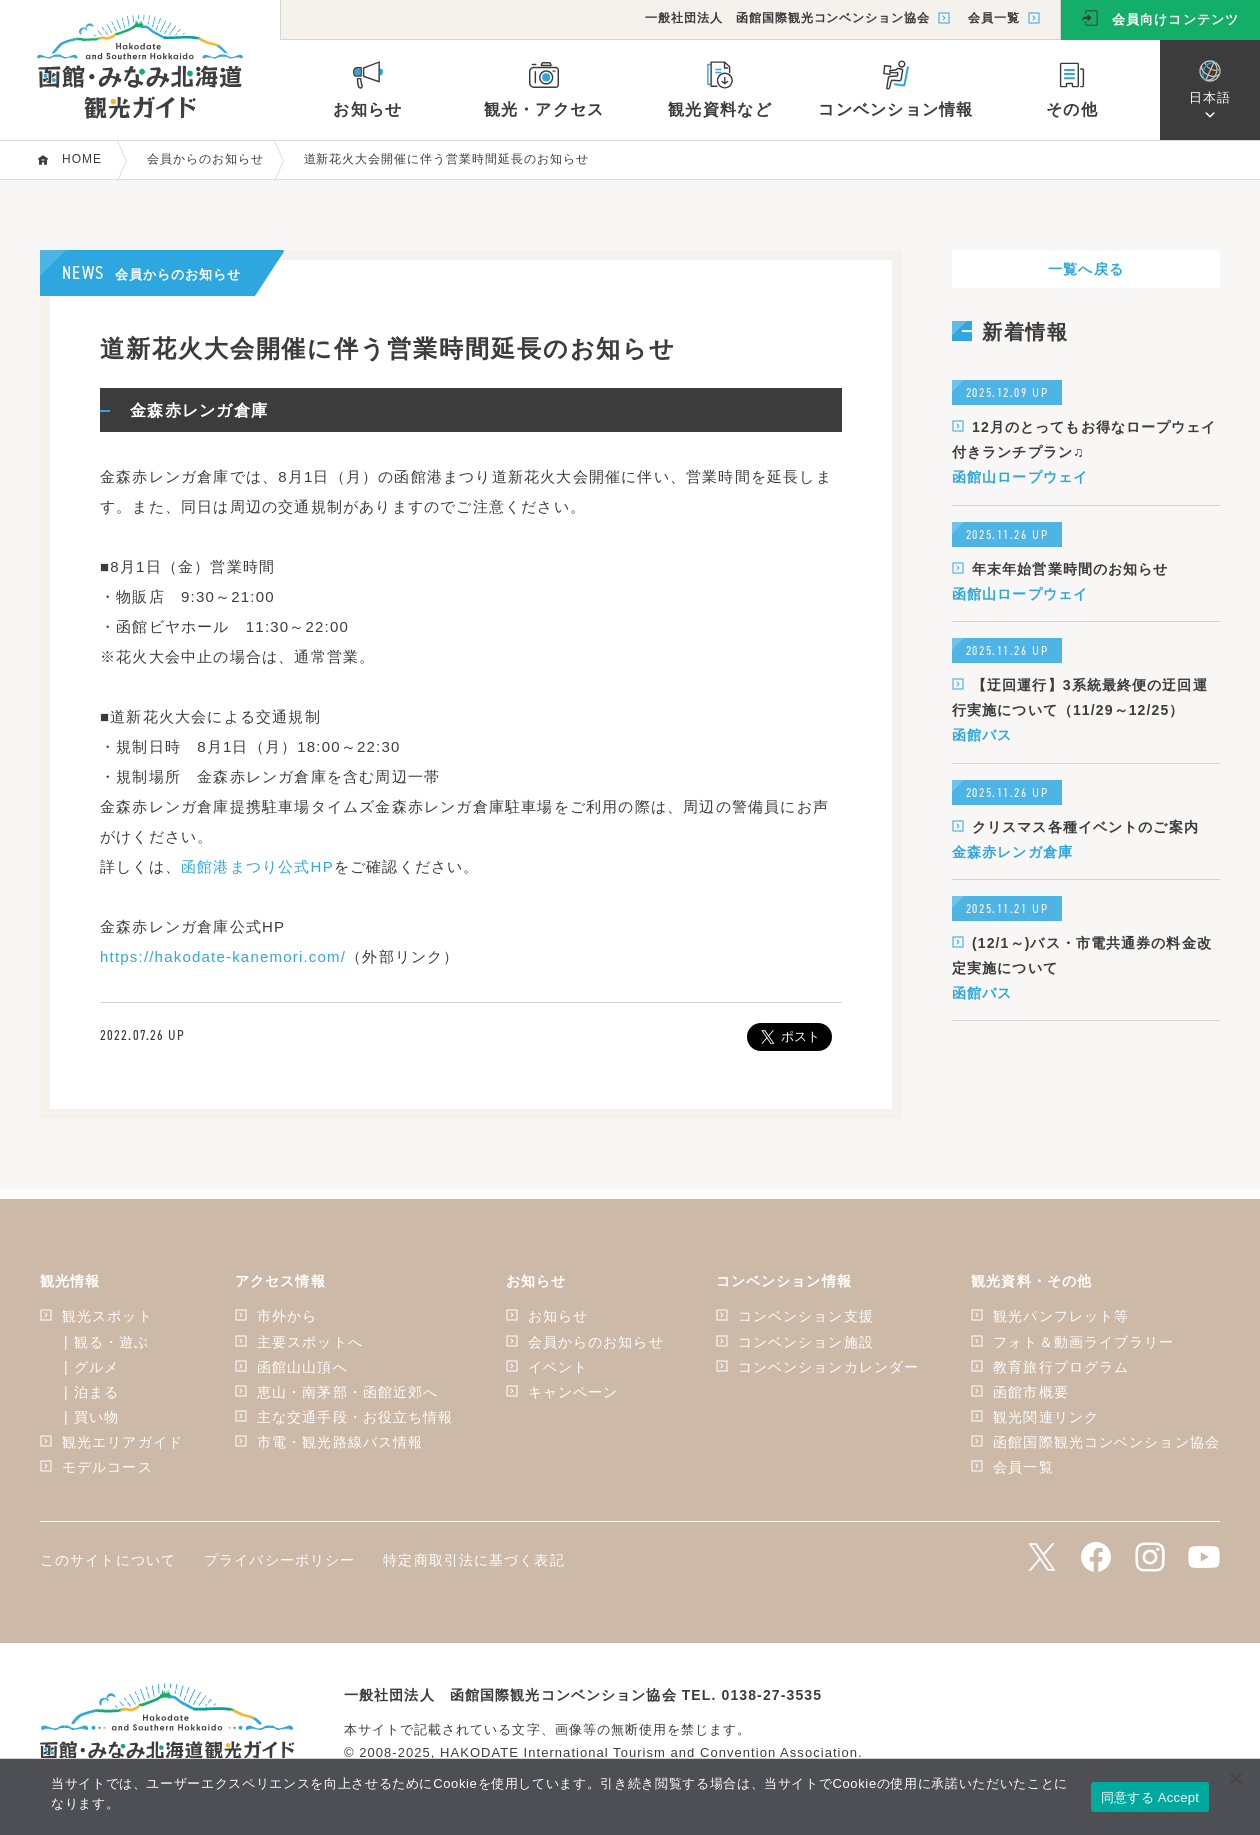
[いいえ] (1235, 1778)
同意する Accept (1150, 1797)
